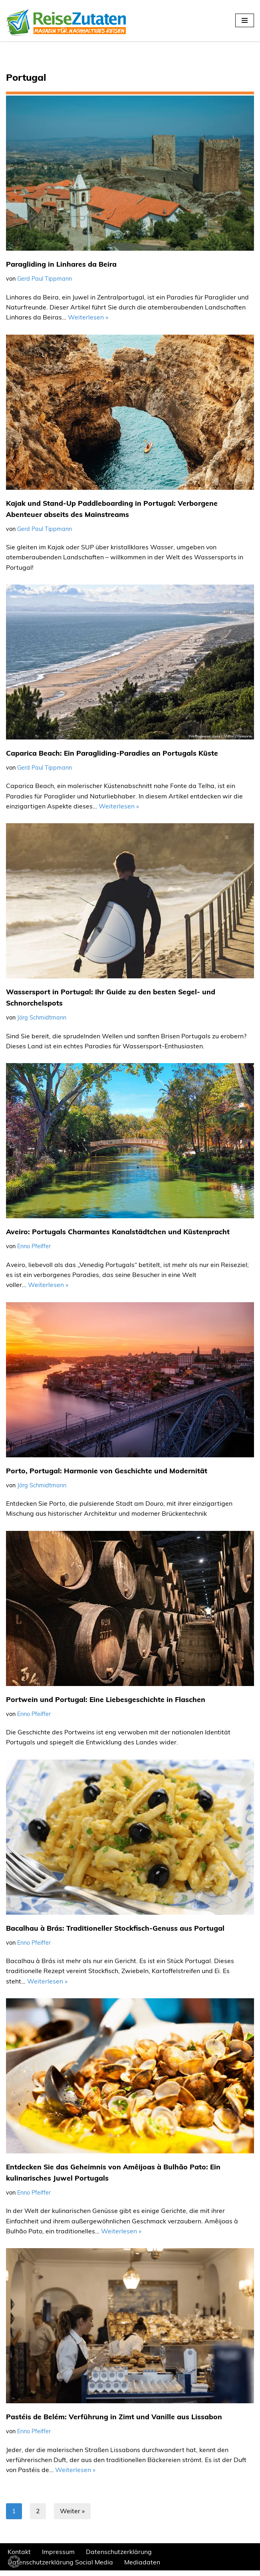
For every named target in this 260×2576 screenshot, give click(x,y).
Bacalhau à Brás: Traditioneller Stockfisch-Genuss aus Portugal (115, 1932)
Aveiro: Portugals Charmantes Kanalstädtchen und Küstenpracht (118, 1234)
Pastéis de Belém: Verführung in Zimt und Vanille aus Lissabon (114, 2421)
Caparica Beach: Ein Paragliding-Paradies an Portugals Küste (112, 754)
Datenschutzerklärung (119, 2557)
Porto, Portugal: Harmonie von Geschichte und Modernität (106, 1473)
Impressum (58, 2557)
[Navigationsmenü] (244, 20)
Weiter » (72, 2516)
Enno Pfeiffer (34, 1248)
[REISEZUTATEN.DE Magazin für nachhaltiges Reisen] (66, 21)
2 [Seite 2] (38, 2516)
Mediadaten (143, 2568)
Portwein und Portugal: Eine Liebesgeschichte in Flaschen (106, 1702)
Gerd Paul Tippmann (44, 279)
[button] (14, 2561)
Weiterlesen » (88, 318)
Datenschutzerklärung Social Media (60, 2568)
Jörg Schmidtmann (41, 1019)
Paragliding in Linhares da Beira (61, 264)
